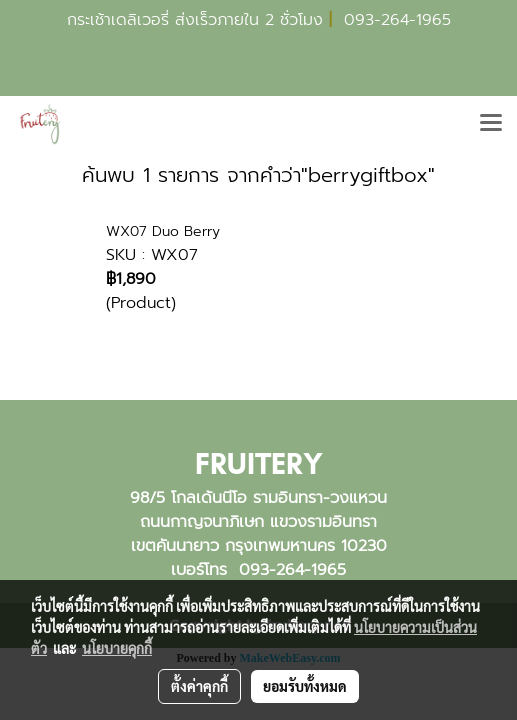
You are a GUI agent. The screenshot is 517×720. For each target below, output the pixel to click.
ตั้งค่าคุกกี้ (199, 686)
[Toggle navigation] (491, 124)
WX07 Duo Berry (163, 231)
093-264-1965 (397, 20)
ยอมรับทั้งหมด (305, 686)
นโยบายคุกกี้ (117, 648)
